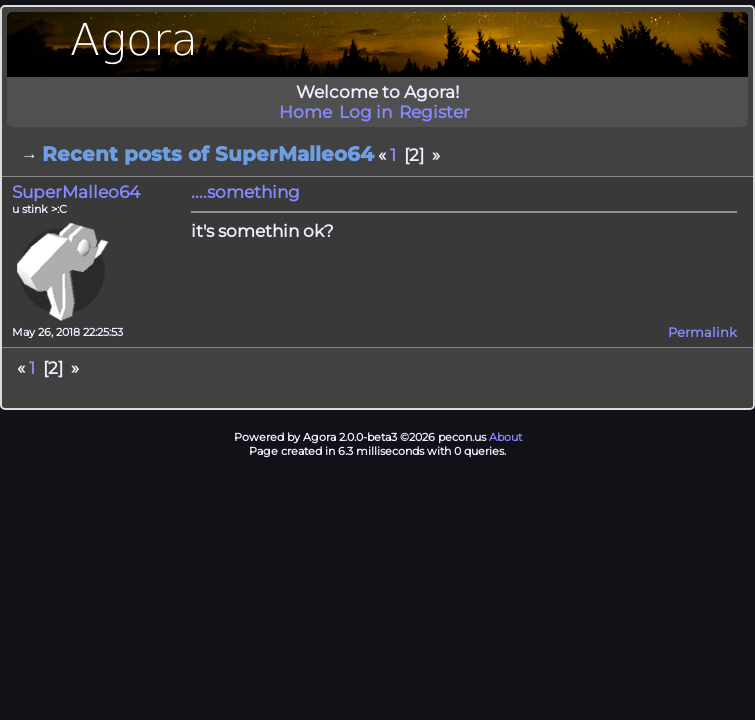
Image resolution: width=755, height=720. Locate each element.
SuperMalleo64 (76, 192)
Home (305, 112)
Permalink (702, 332)
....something (245, 192)
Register (434, 112)
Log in (365, 112)
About (505, 437)
